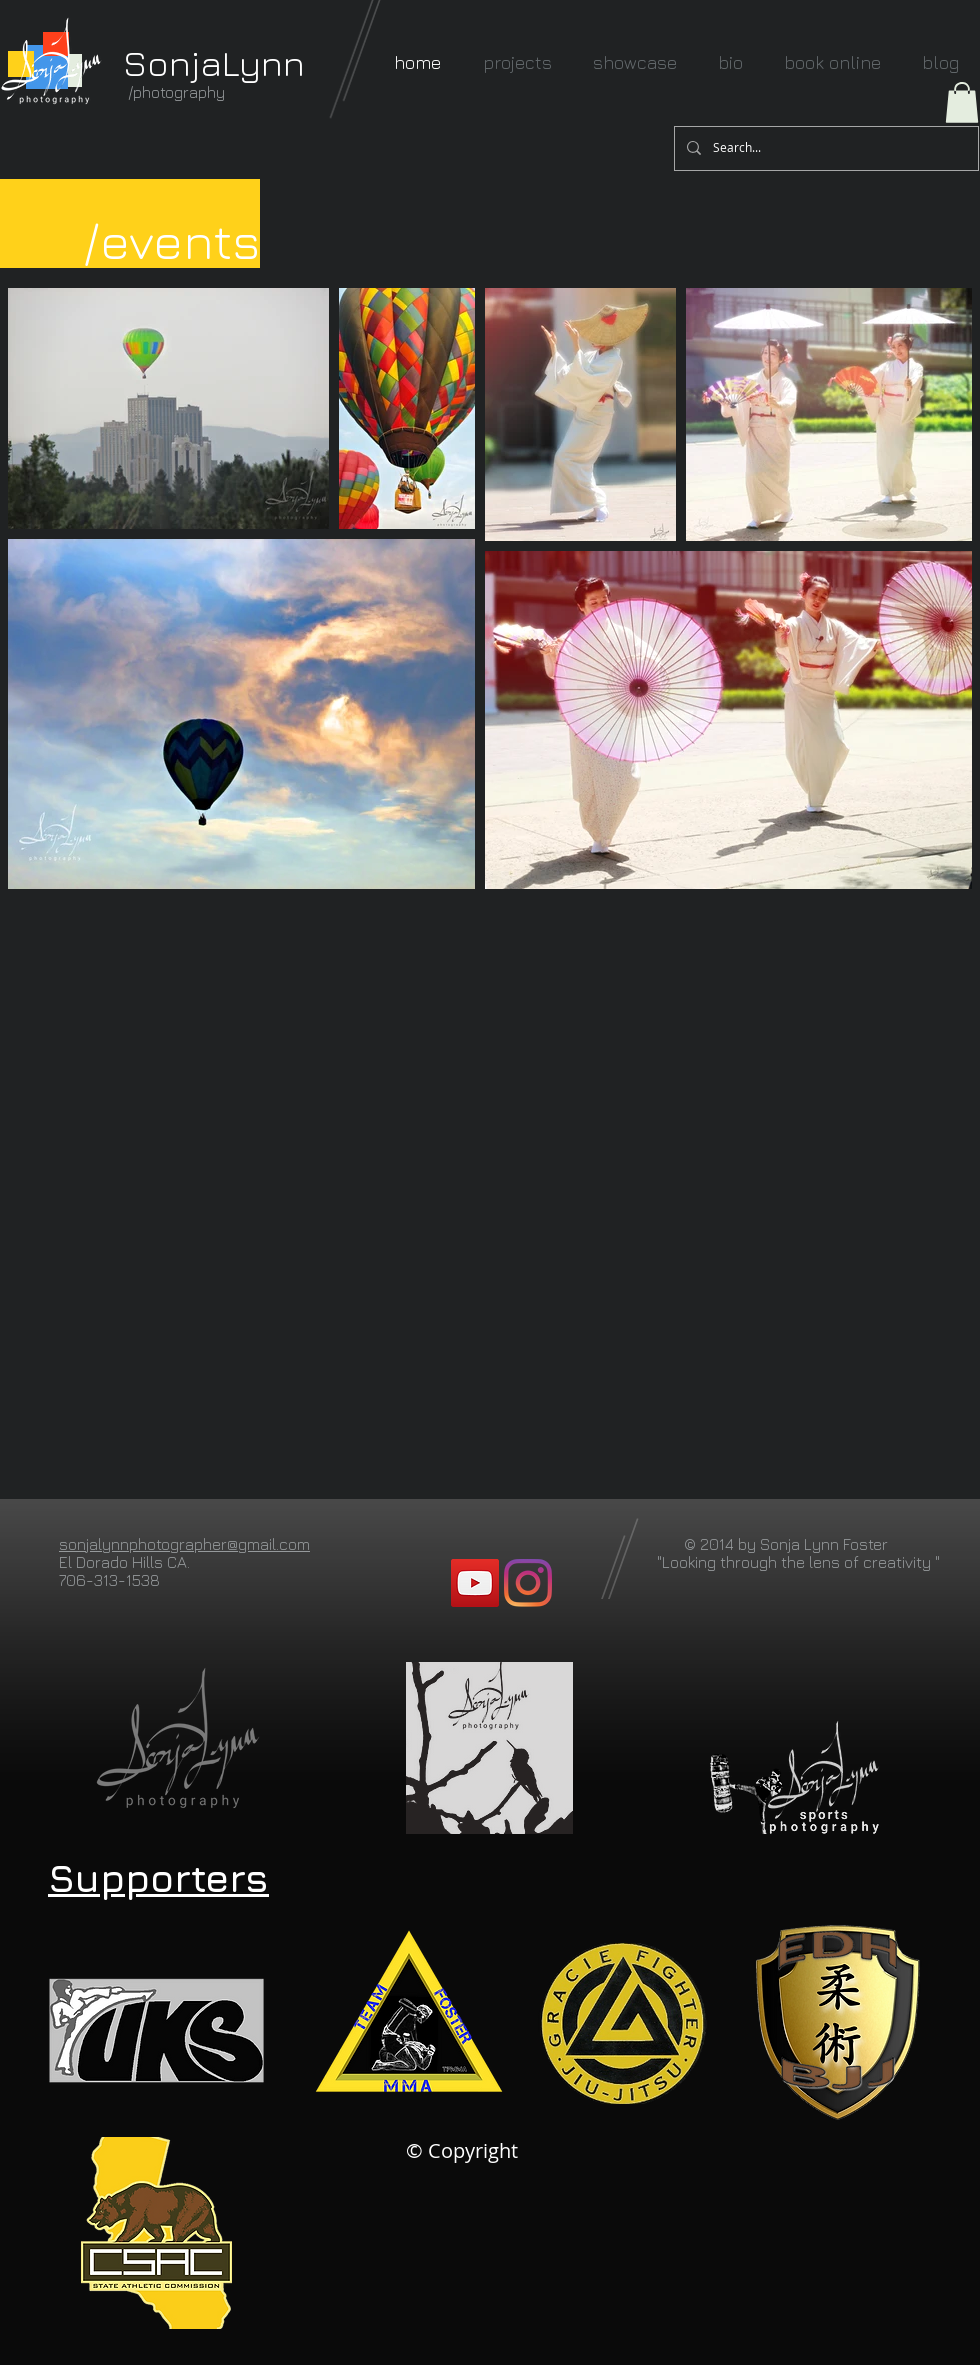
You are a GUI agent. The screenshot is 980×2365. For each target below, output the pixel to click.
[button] (962, 102)
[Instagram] (528, 1583)
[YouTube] (475, 1583)
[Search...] (824, 148)
